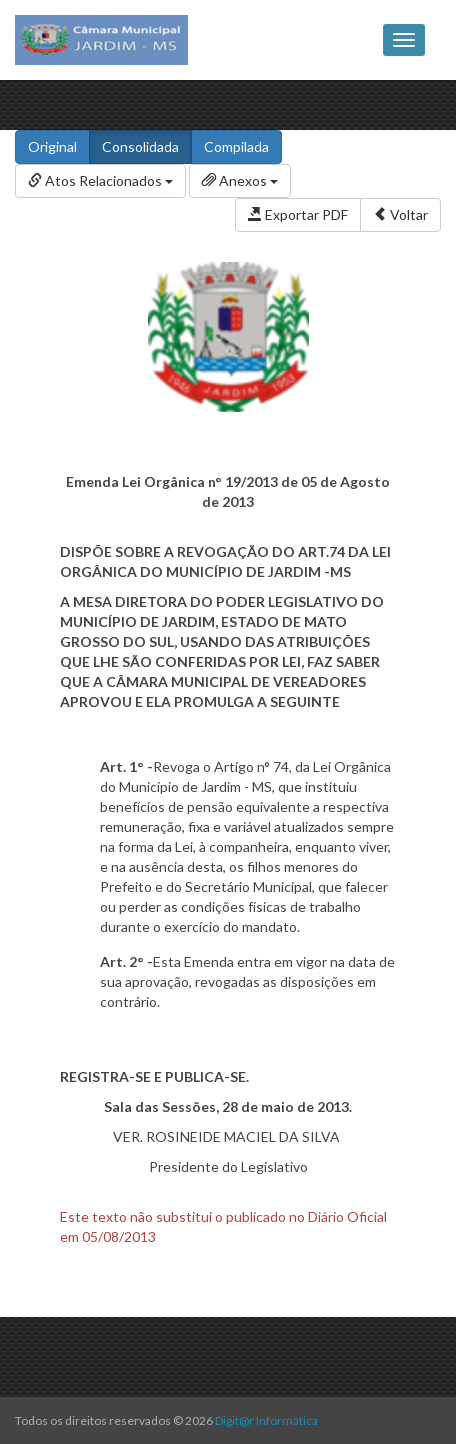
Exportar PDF (298, 214)
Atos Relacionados (100, 180)
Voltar (400, 214)
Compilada (236, 146)
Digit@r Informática (266, 1420)
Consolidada (140, 146)
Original (52, 146)
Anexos (240, 180)
